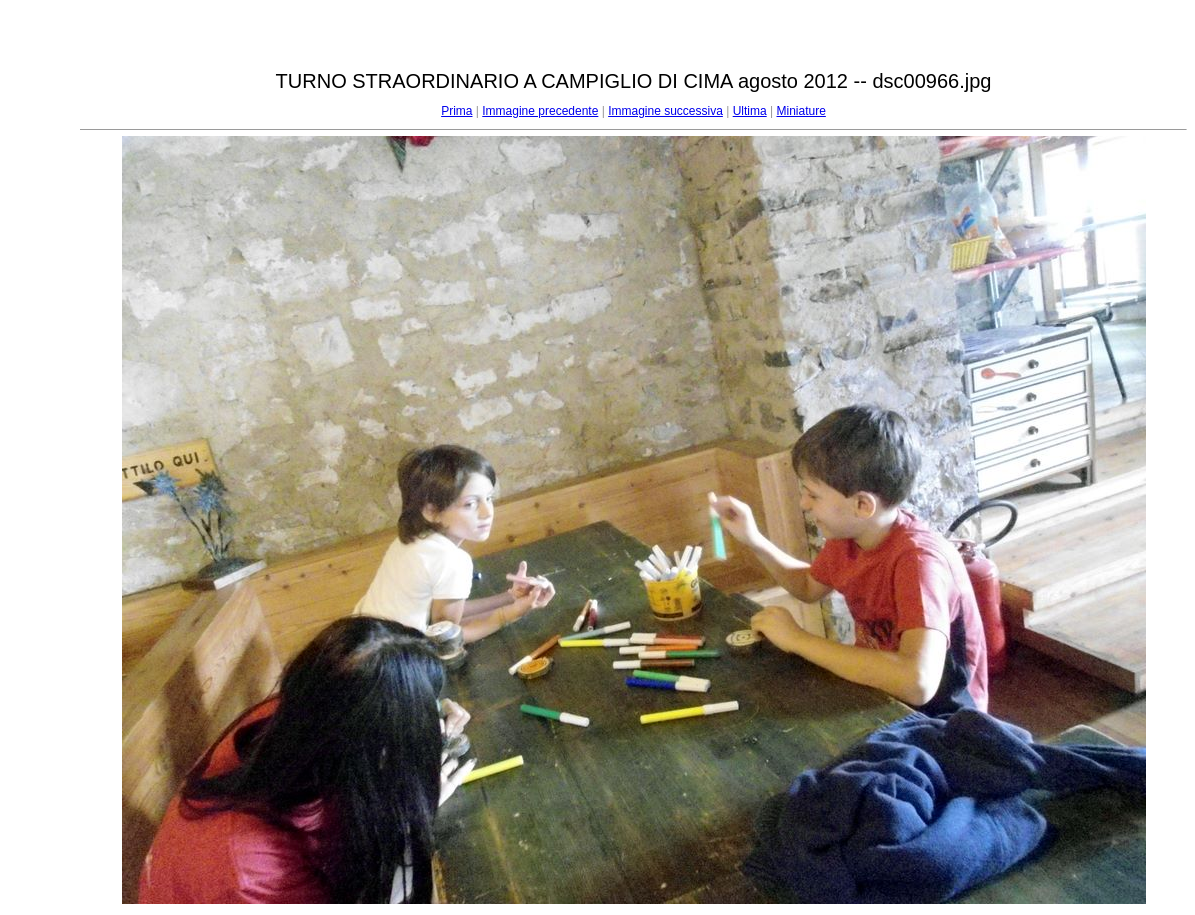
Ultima (750, 111)
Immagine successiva (665, 111)
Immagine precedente (540, 111)
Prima (456, 111)
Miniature (800, 111)
